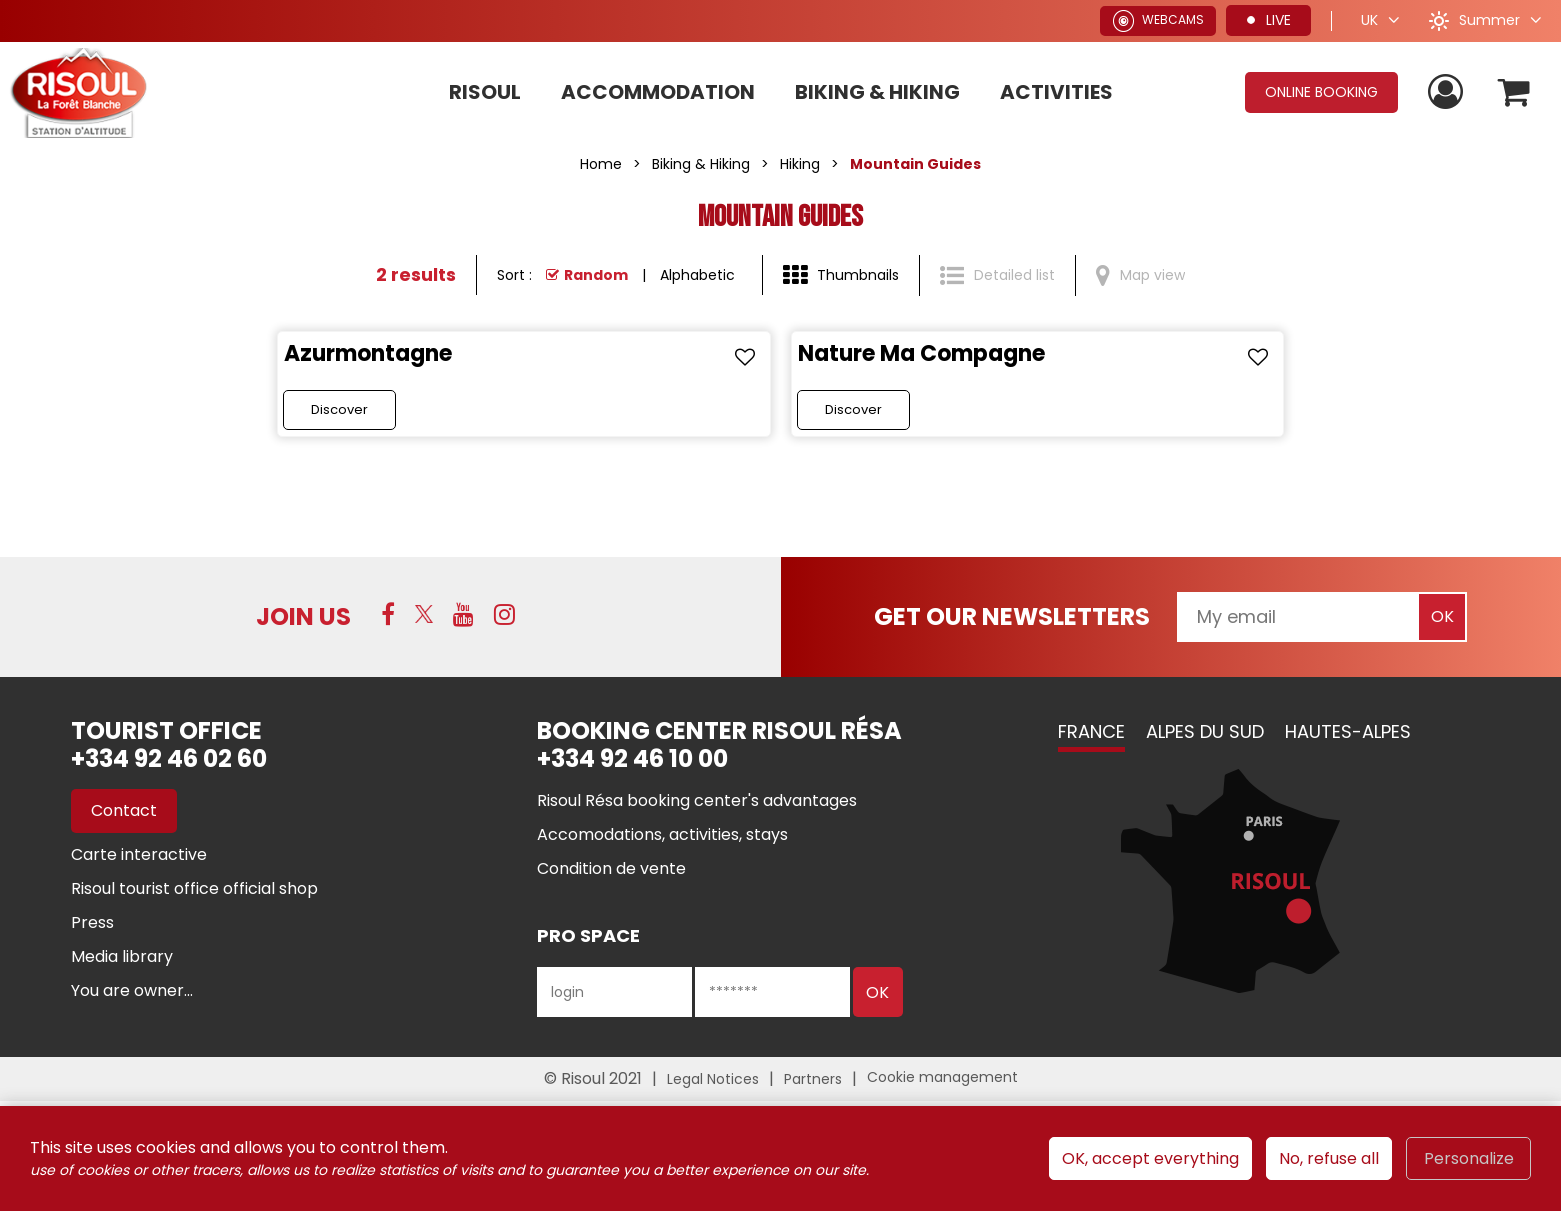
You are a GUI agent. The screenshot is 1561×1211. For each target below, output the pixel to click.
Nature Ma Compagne (921, 353)
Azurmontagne (368, 353)
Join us (303, 616)
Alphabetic (697, 275)
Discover (339, 409)
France (1091, 731)
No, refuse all (1329, 1158)
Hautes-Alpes (1348, 731)
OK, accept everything (1150, 1158)
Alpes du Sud (1205, 731)
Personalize (1469, 1158)
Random (596, 275)
